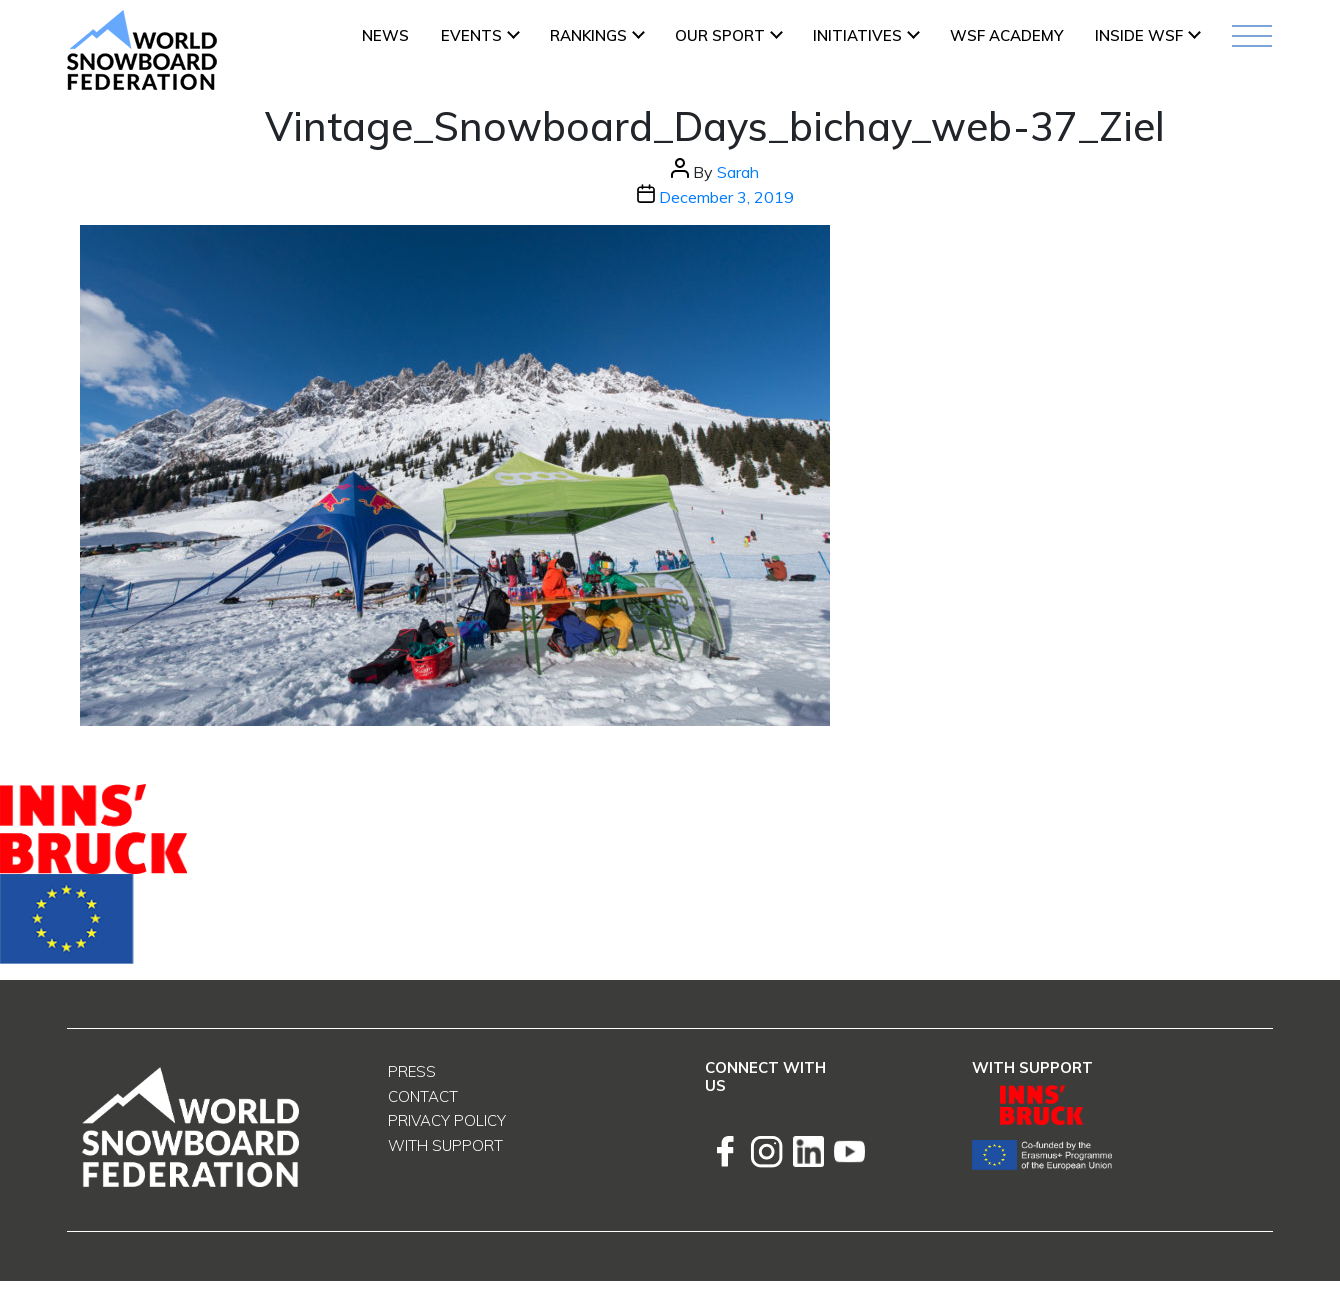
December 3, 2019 (726, 197)
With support (445, 1145)
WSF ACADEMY (1006, 35)
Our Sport (720, 35)
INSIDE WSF (1139, 35)
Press (412, 1071)
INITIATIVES (857, 35)
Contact (423, 1096)
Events (471, 35)
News (385, 35)
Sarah (738, 172)
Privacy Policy (447, 1120)
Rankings (588, 35)
